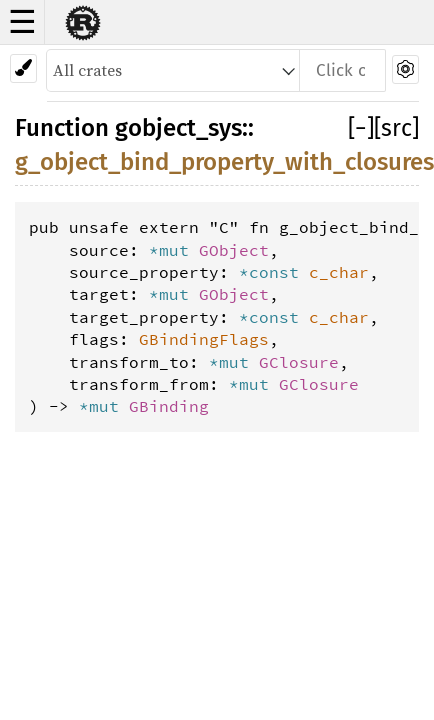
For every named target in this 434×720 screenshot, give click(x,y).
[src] (396, 128)
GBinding (169, 406)
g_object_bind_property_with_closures (224, 162)
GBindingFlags (204, 339)
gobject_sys (178, 128)
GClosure (299, 362)
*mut (174, 250)
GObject (234, 250)
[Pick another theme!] (23, 68)
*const (274, 272)
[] (361, 128)
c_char (339, 272)
